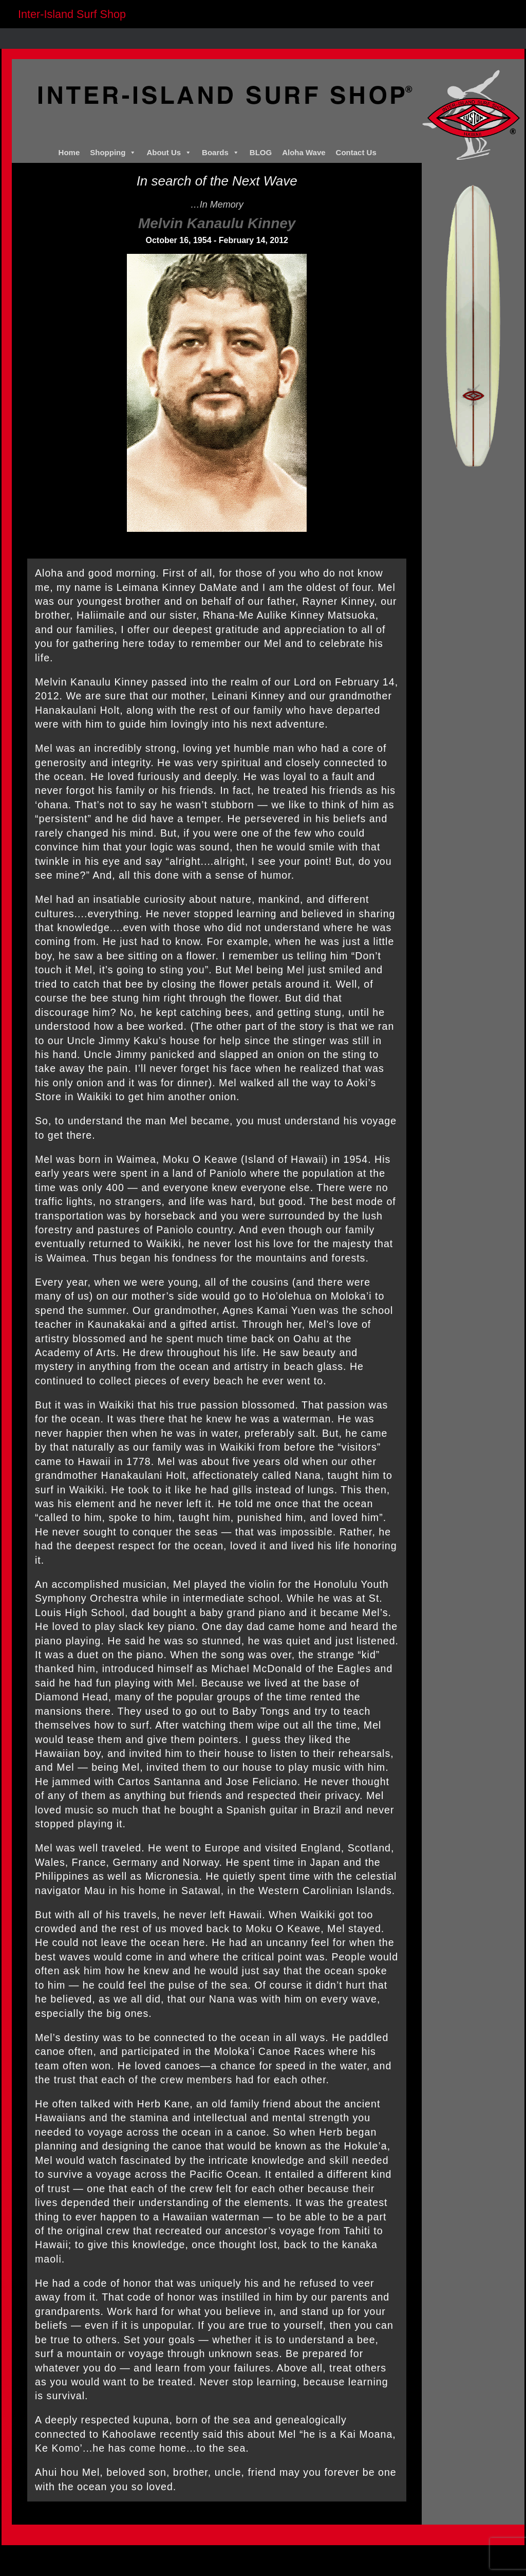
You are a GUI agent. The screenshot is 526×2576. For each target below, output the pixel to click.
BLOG (261, 152)
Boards (220, 152)
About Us (169, 152)
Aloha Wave (303, 152)
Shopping (113, 152)
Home (69, 152)
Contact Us (356, 152)
